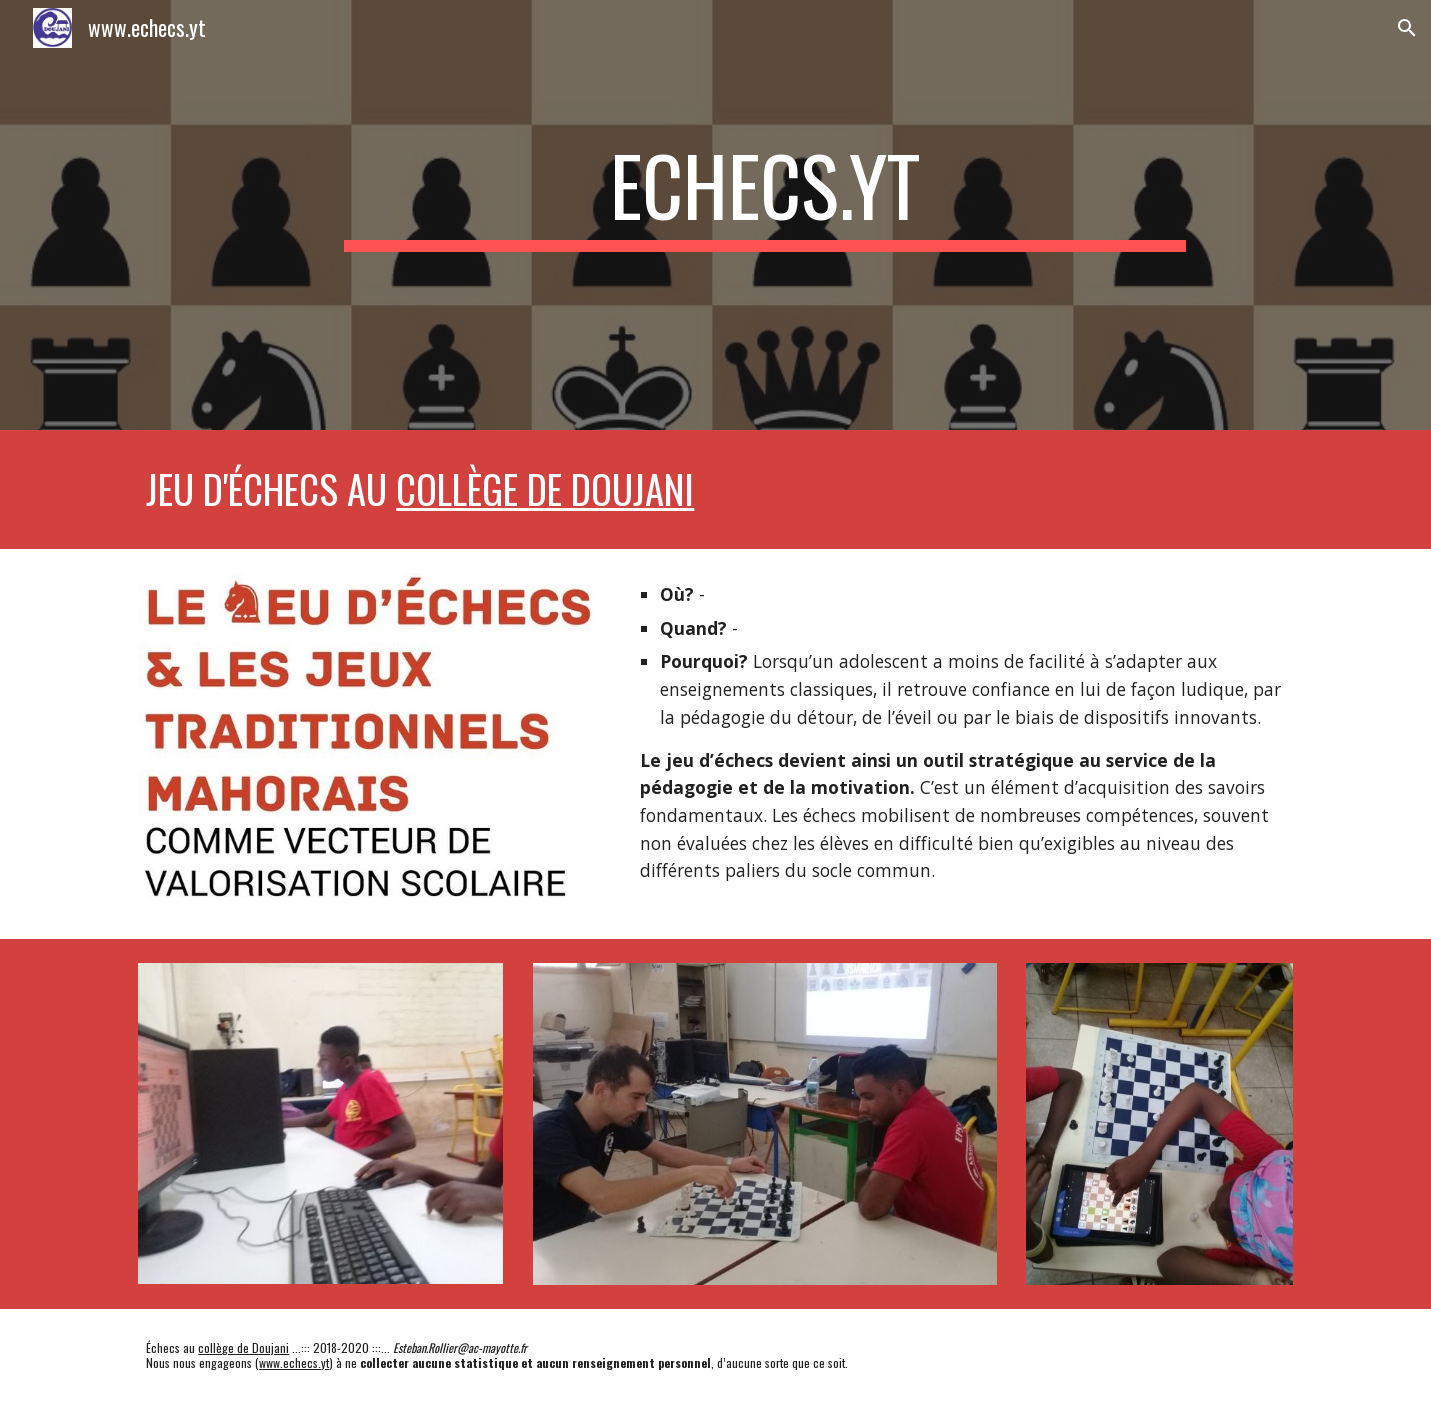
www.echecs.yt (294, 1362)
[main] (765, 215)
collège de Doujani (545, 488)
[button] (1407, 28)
